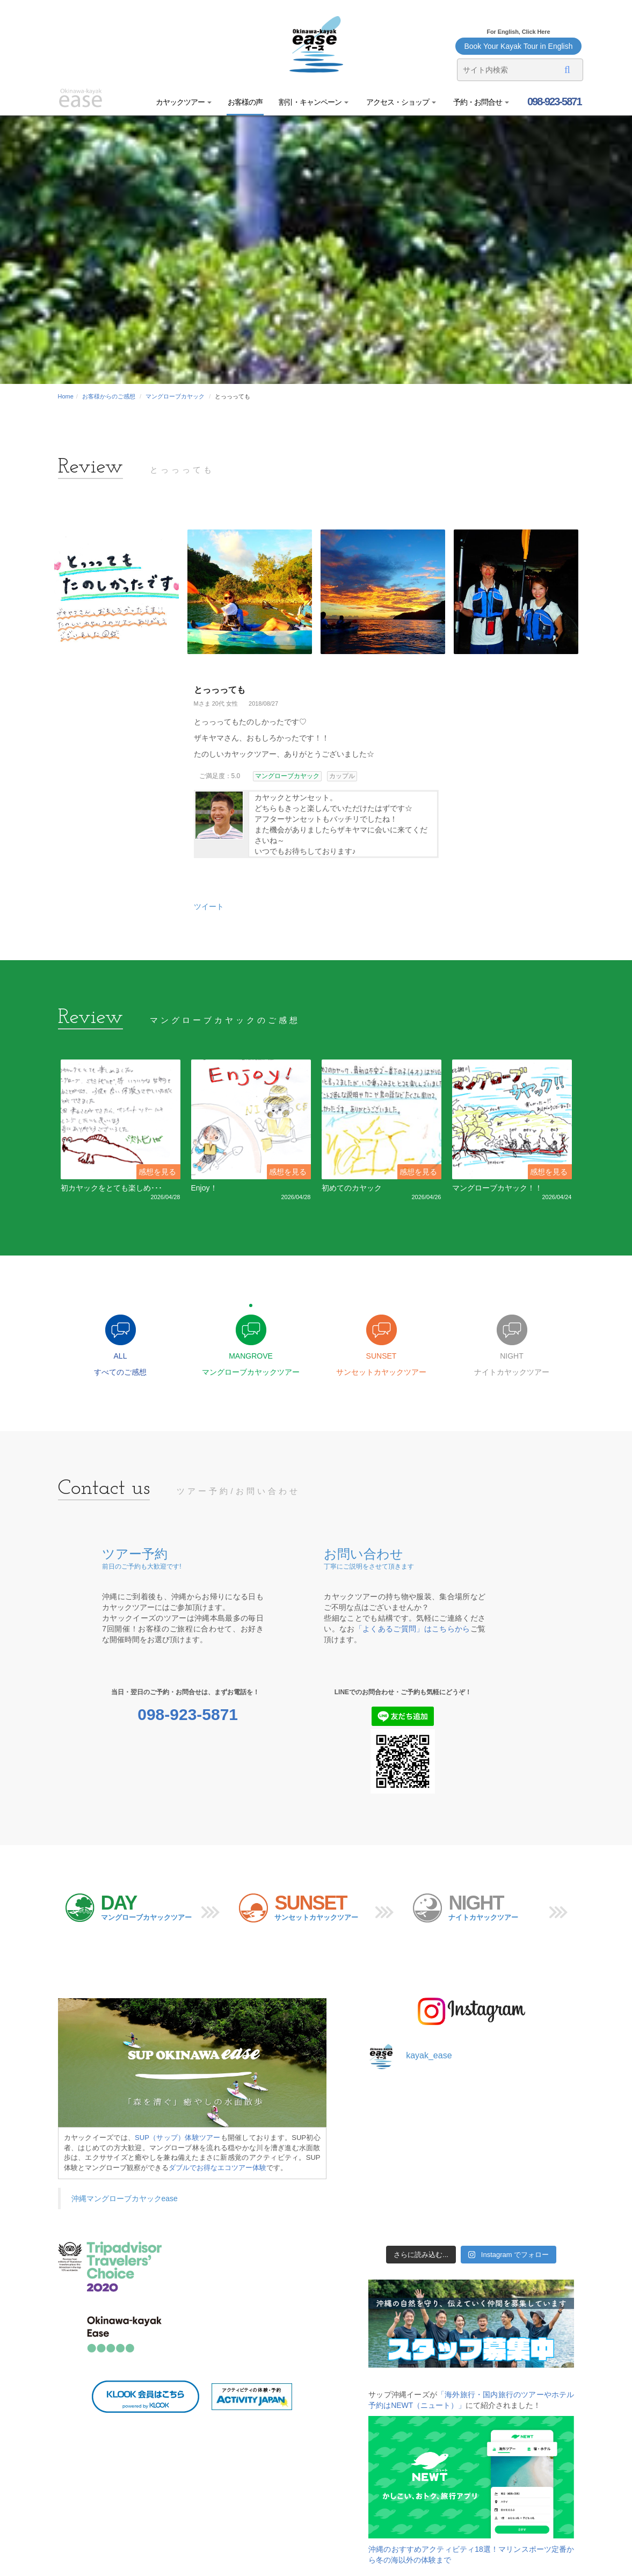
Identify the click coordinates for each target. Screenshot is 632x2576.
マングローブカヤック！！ (497, 1188)
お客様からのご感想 (108, 396)
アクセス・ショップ (400, 102)
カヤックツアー (184, 102)
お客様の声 (245, 102)
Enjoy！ (204, 1188)
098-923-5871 (553, 101)
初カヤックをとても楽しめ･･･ (111, 1188)
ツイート (209, 906)
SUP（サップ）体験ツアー (178, 2138)
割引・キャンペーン (313, 102)
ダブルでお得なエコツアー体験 (217, 2168)
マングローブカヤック (175, 396)
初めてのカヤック (352, 1188)
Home (66, 396)
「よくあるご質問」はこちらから (412, 1628)
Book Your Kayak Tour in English (518, 46)
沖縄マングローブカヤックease (124, 2198)
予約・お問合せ (481, 102)
